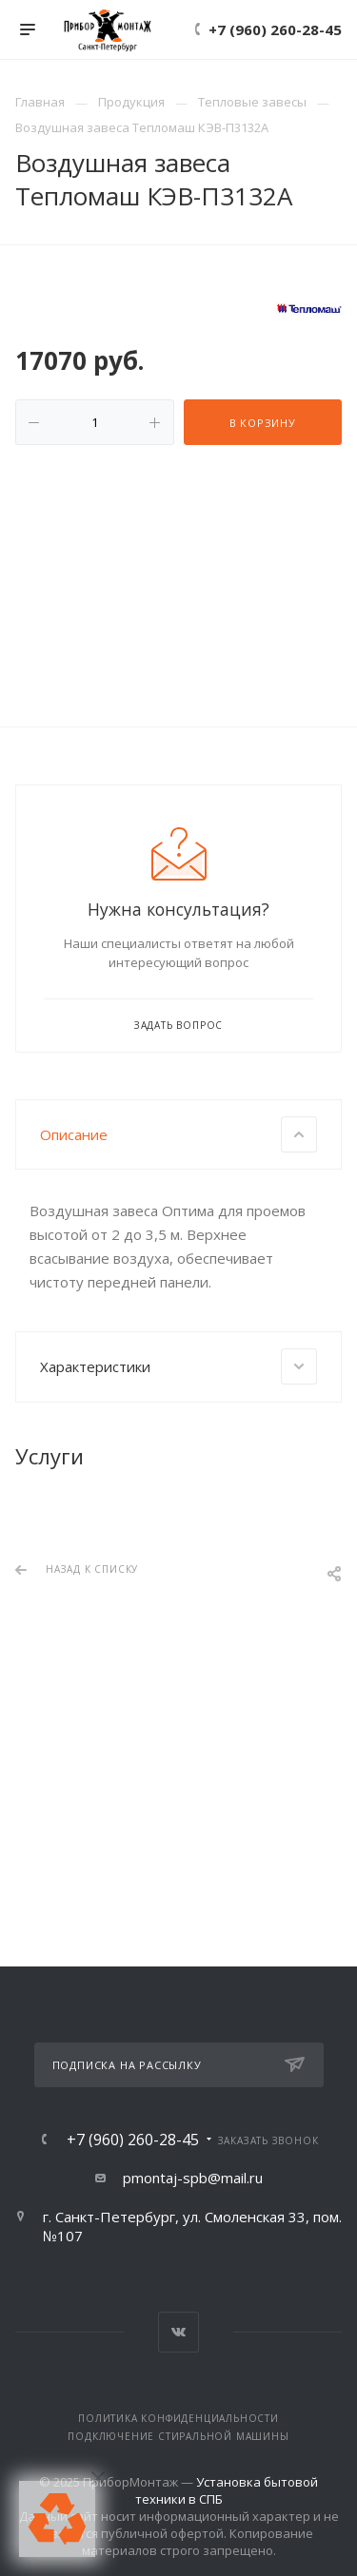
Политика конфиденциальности (178, 2418)
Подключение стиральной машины (178, 2436)
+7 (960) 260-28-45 (275, 29)
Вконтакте (178, 2332)
